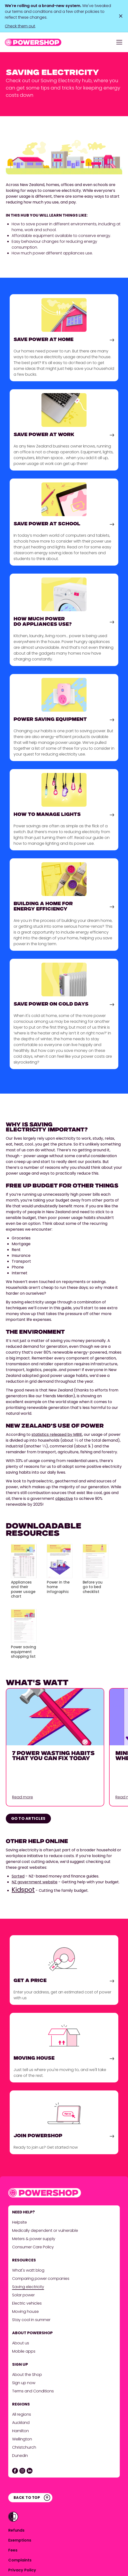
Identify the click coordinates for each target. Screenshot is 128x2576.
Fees (12, 2550)
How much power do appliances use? (43, 622)
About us (20, 2343)
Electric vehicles (27, 2303)
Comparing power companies (40, 2278)
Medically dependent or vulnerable (45, 2230)
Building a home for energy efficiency (43, 907)
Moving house (34, 2058)
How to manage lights (47, 815)
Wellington (22, 2439)
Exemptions (19, 2540)
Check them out (20, 26)
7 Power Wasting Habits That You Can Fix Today (53, 1756)
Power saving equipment (50, 719)
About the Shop (27, 2374)
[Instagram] (22, 2471)
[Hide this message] (120, 16)
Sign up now (23, 2383)
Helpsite (19, 2222)
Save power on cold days (51, 1004)
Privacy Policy (22, 2570)
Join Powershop (38, 2136)
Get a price (30, 1981)
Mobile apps (23, 2351)
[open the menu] (119, 42)
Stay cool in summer (31, 2320)
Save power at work (44, 435)
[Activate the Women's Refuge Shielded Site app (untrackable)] (13, 2517)
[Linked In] (29, 2471)
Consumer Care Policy (33, 2247)
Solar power (23, 2295)
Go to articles (28, 1818)
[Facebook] (15, 2471)
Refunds (16, 2530)
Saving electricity (28, 2287)
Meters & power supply (33, 2239)
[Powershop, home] (33, 42)
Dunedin (20, 2455)
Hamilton (21, 2431)
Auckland (21, 2422)
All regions (21, 2414)
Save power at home (43, 340)
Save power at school (47, 524)
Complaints (20, 2560)
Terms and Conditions (33, 2391)
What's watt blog (28, 2270)
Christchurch (24, 2447)
